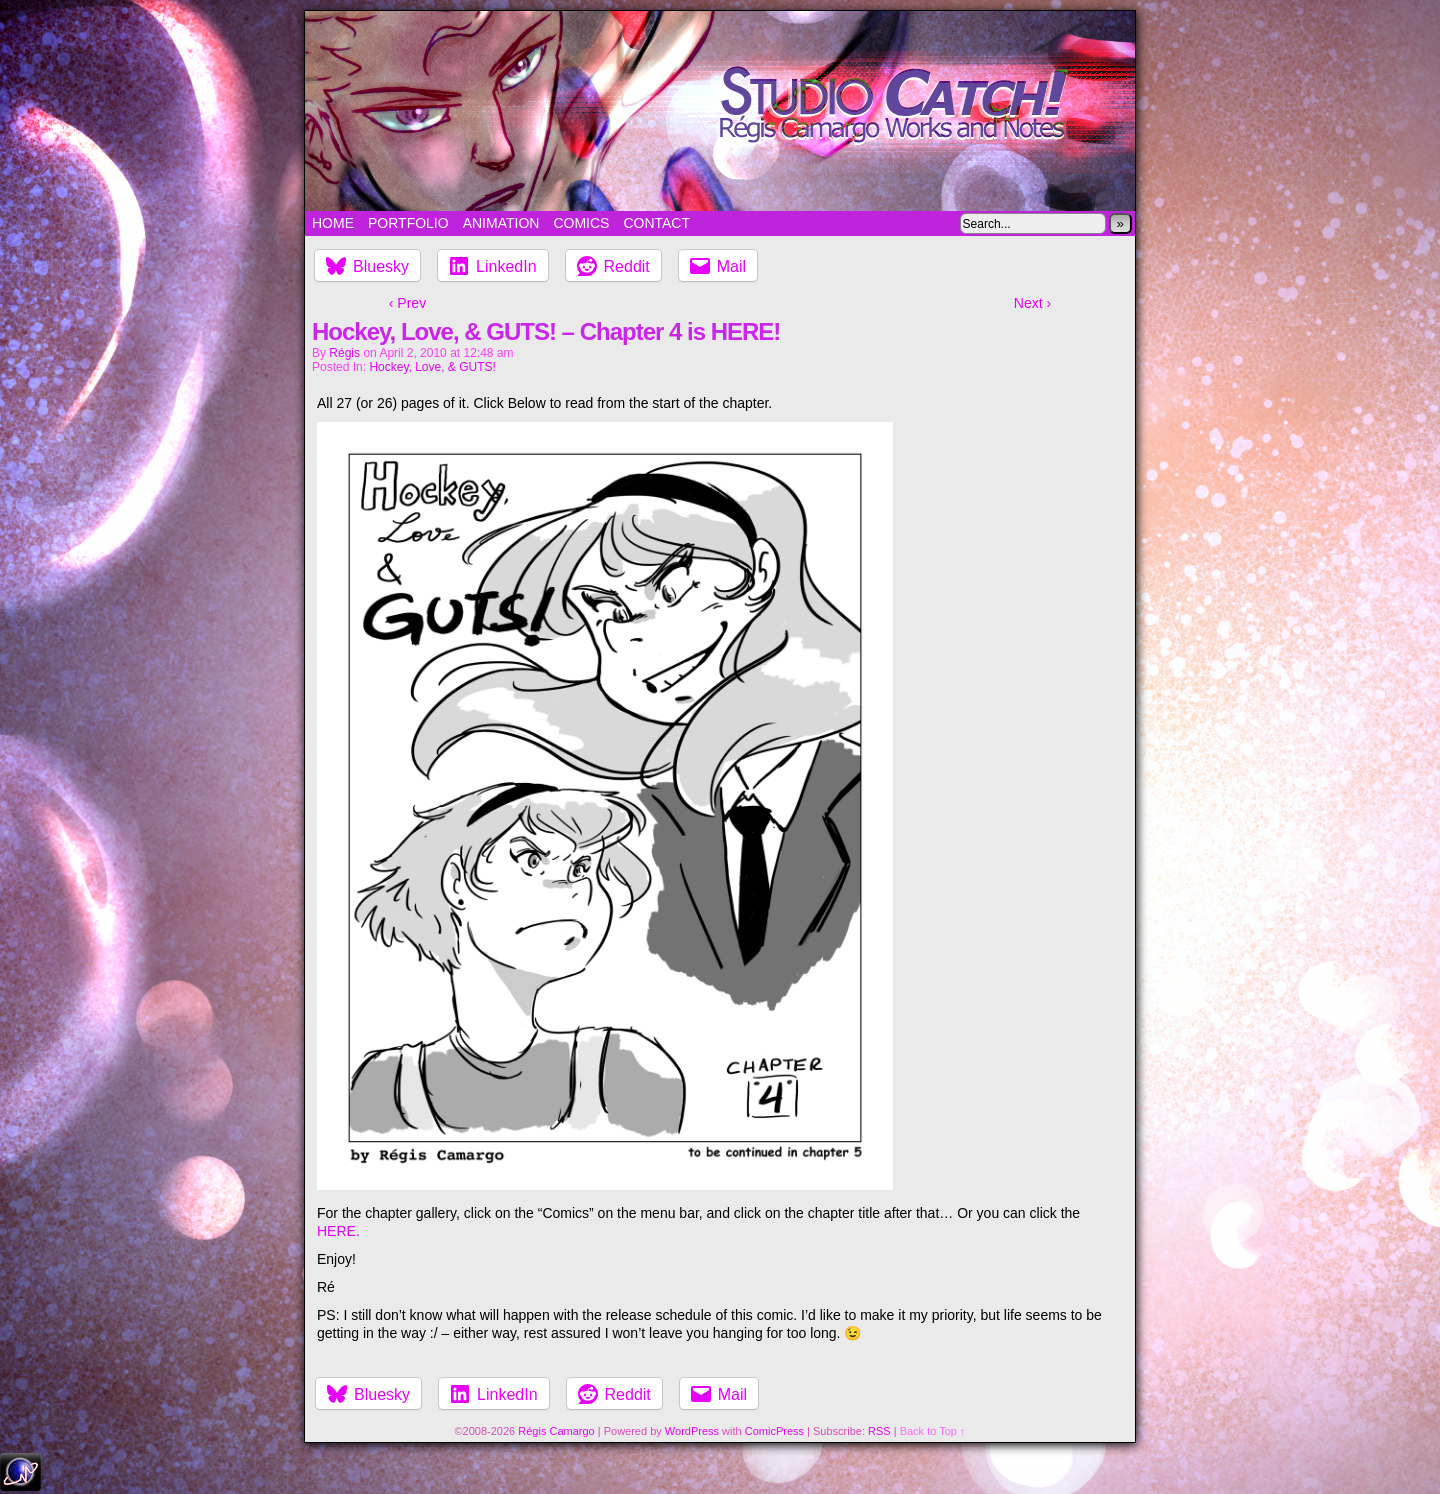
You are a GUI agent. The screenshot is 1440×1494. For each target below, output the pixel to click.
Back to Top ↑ (933, 1431)
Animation (501, 223)
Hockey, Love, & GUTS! (432, 367)
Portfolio (408, 223)
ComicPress (774, 1431)
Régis (344, 353)
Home (333, 223)
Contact (656, 223)
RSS (879, 1431)
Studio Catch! (720, 111)
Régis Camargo (556, 1431)
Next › (1032, 303)
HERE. (338, 1231)
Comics (581, 223)
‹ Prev (407, 303)
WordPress (692, 1431)
